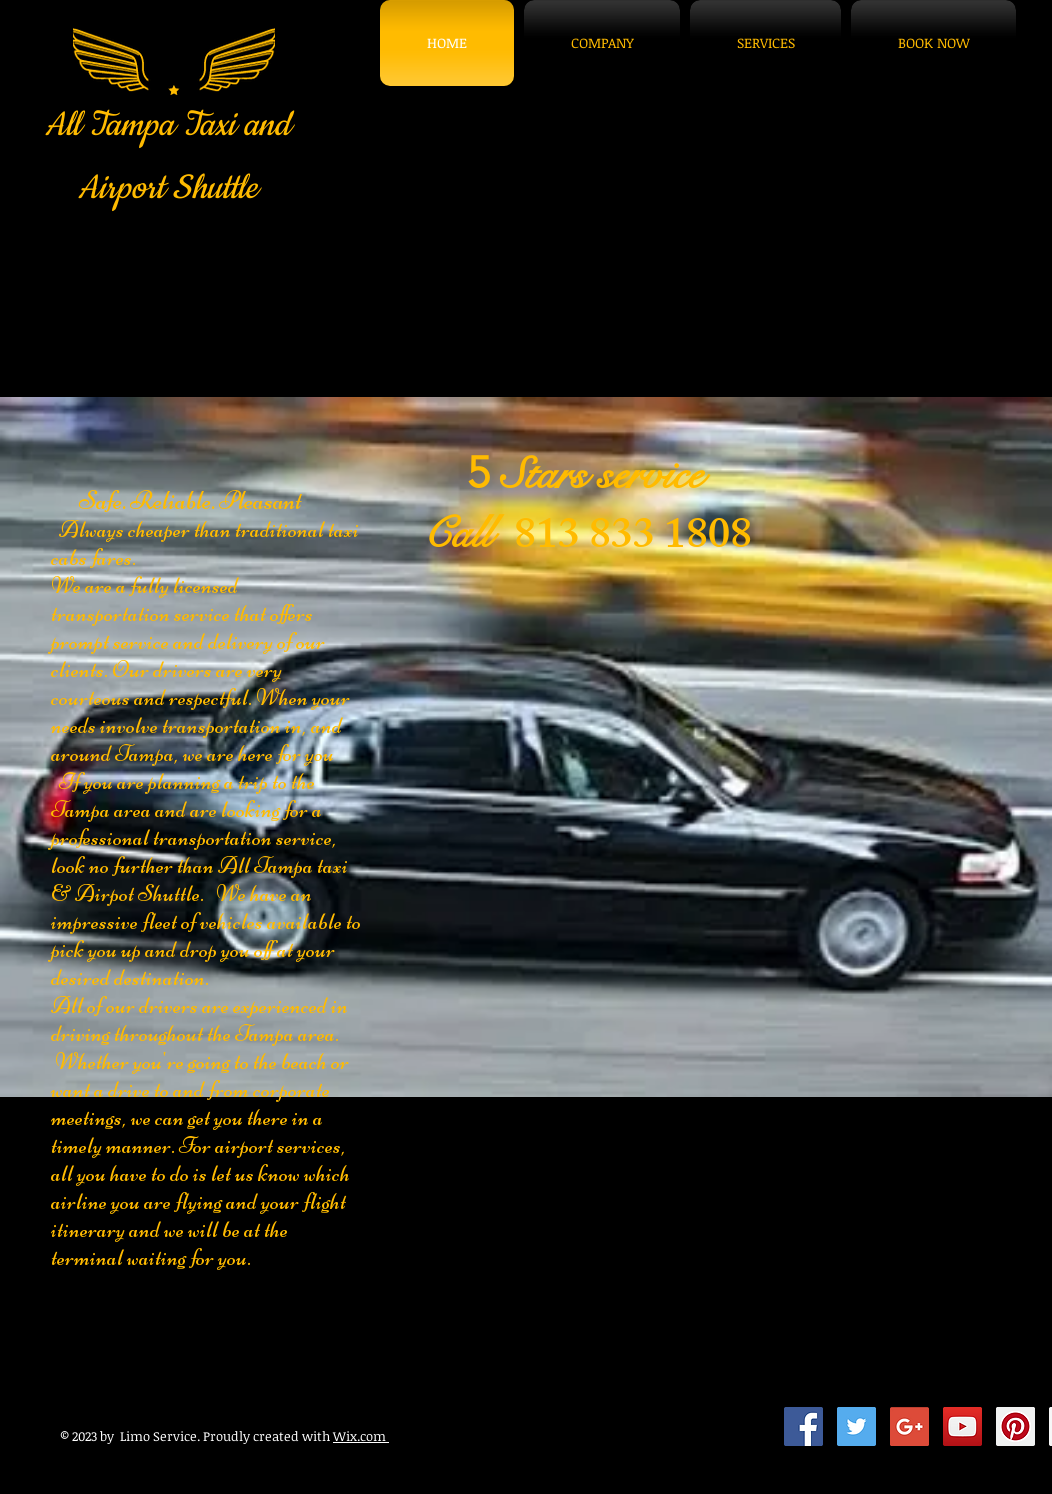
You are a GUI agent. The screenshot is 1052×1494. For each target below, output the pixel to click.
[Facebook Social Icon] (803, 1426)
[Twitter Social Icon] (856, 1426)
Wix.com (361, 1436)
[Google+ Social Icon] (909, 1426)
